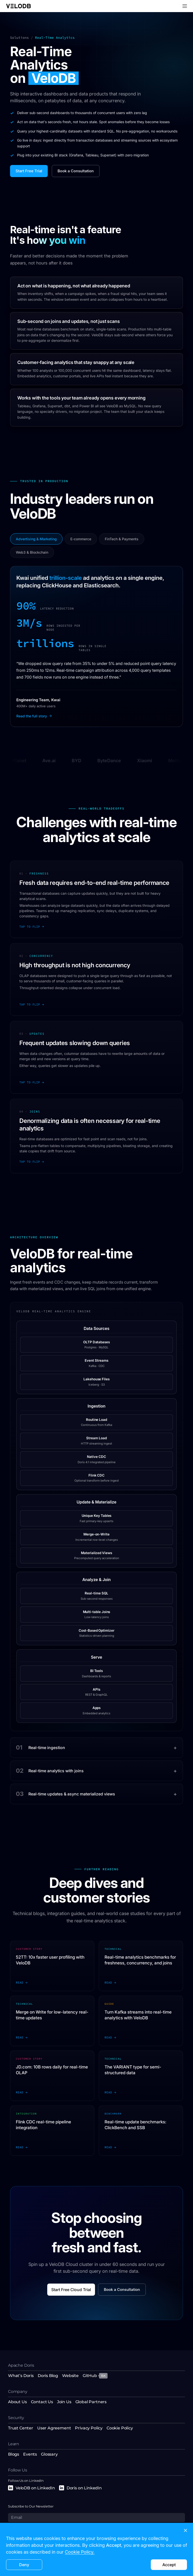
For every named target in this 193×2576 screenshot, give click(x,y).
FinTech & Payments (121, 539)
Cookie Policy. (79, 2552)
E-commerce (80, 539)
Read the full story (34, 716)
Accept (169, 2564)
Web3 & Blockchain (32, 552)
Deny (24, 2564)
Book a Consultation (76, 171)
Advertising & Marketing (36, 539)
